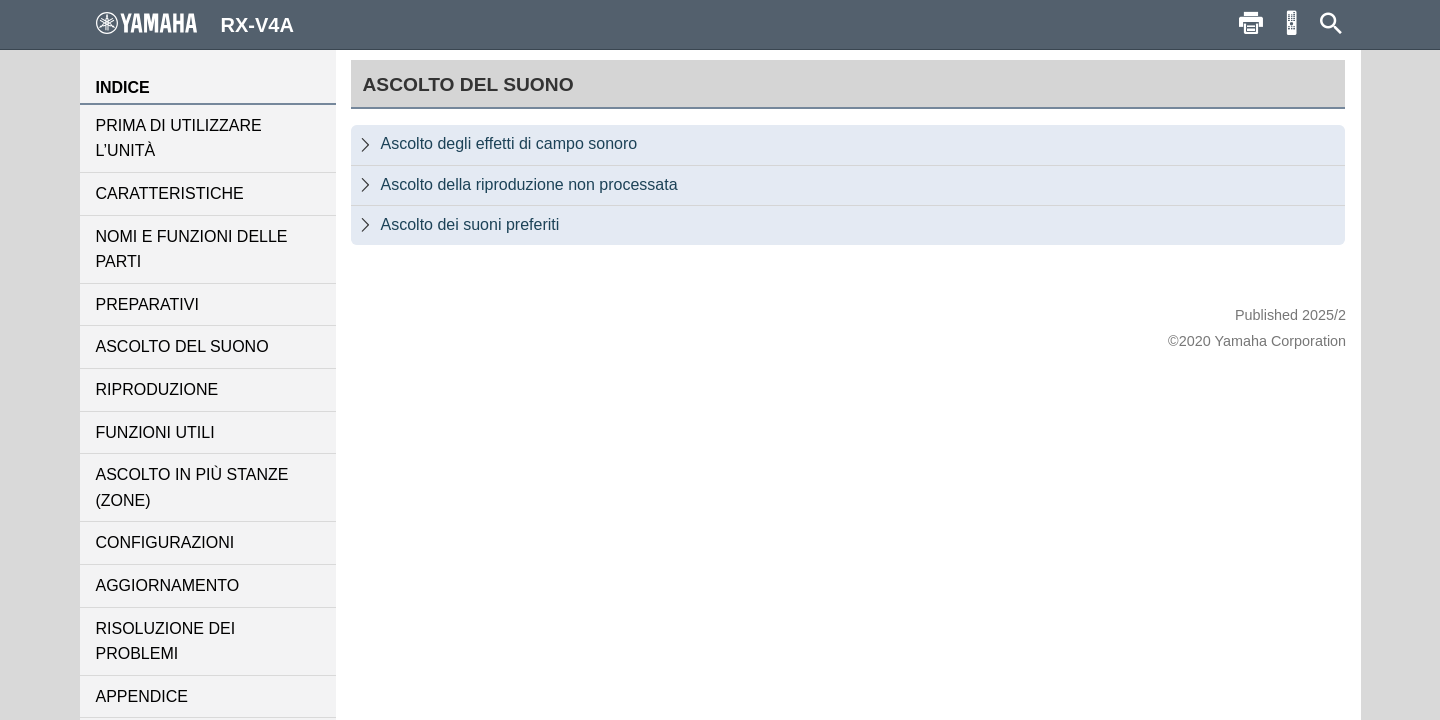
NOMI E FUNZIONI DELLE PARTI (192, 249)
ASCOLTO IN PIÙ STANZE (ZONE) (192, 487)
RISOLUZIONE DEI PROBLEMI (166, 641)
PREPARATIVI (147, 304)
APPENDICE (142, 696)
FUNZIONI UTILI (155, 432)
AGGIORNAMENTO (168, 585)
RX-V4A (195, 24)
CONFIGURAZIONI (165, 542)
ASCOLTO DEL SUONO (182, 346)
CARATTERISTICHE (170, 193)
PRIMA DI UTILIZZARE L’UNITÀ (179, 138)
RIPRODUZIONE (157, 389)
